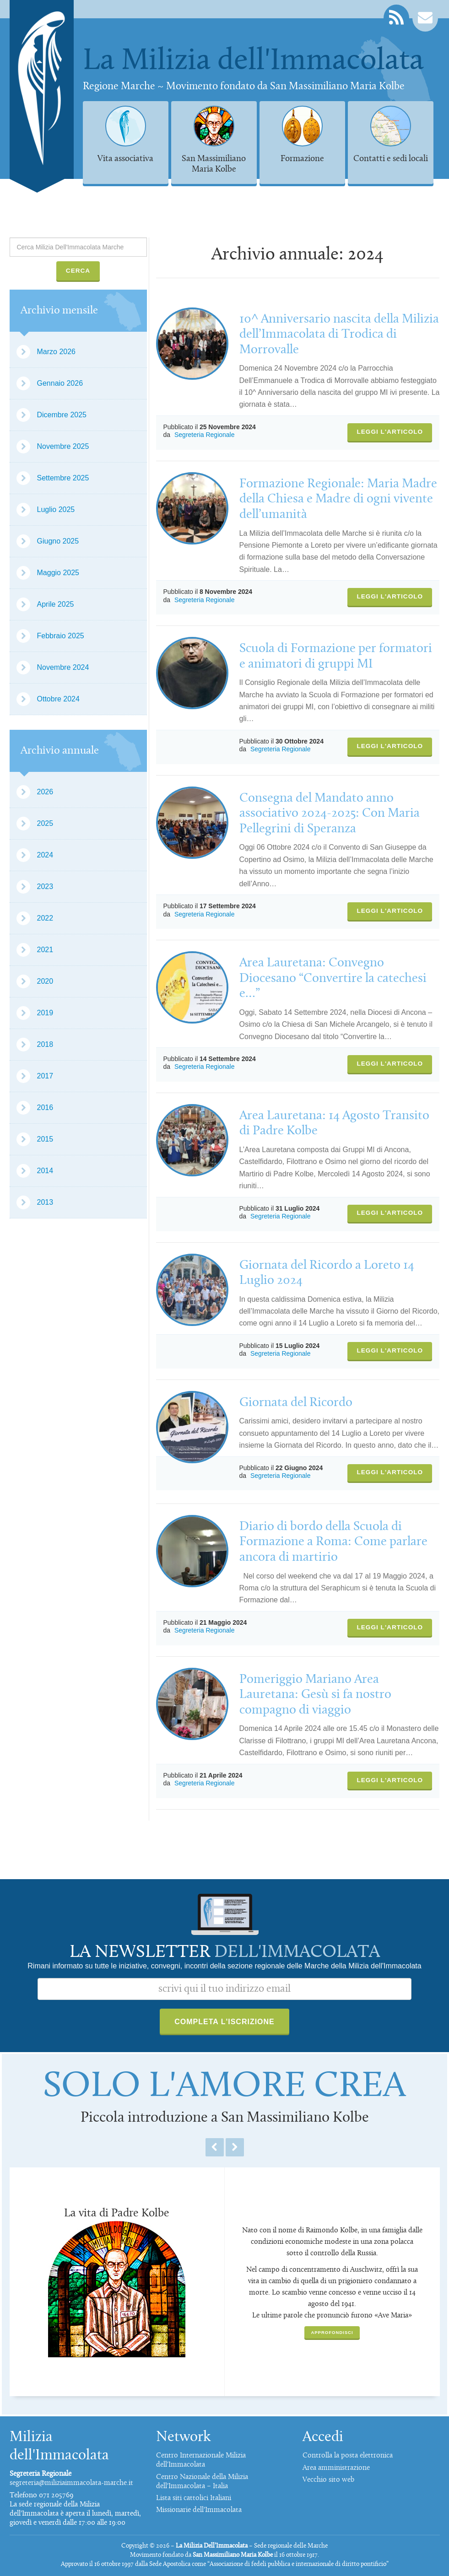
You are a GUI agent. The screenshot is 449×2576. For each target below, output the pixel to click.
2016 (45, 1107)
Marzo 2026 (56, 352)
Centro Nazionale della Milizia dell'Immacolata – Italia (202, 2482)
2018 (45, 1044)
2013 (45, 1202)
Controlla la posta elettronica (348, 2455)
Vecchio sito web (328, 2480)
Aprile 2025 (55, 604)
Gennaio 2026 (60, 383)
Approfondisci (332, 2332)
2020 (45, 981)
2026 (45, 792)
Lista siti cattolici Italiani (193, 2498)
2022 (45, 918)
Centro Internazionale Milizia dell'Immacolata (201, 2460)
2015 (45, 1139)
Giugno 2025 (58, 541)
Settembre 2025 (63, 478)
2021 (45, 950)
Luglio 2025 (56, 509)
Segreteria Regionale (204, 434)
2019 (45, 1013)
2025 (45, 823)
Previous (215, 2147)
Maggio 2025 (58, 573)
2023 (45, 886)
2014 (45, 1171)
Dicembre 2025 (62, 415)
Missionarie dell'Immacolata (199, 2510)
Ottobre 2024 (58, 699)
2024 (45, 855)
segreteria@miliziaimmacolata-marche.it (71, 2483)
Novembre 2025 (63, 446)
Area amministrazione (336, 2468)
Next (235, 2147)
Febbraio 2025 (60, 636)
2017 (45, 1076)
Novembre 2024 (63, 667)
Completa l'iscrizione (224, 2022)
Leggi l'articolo (390, 431)
